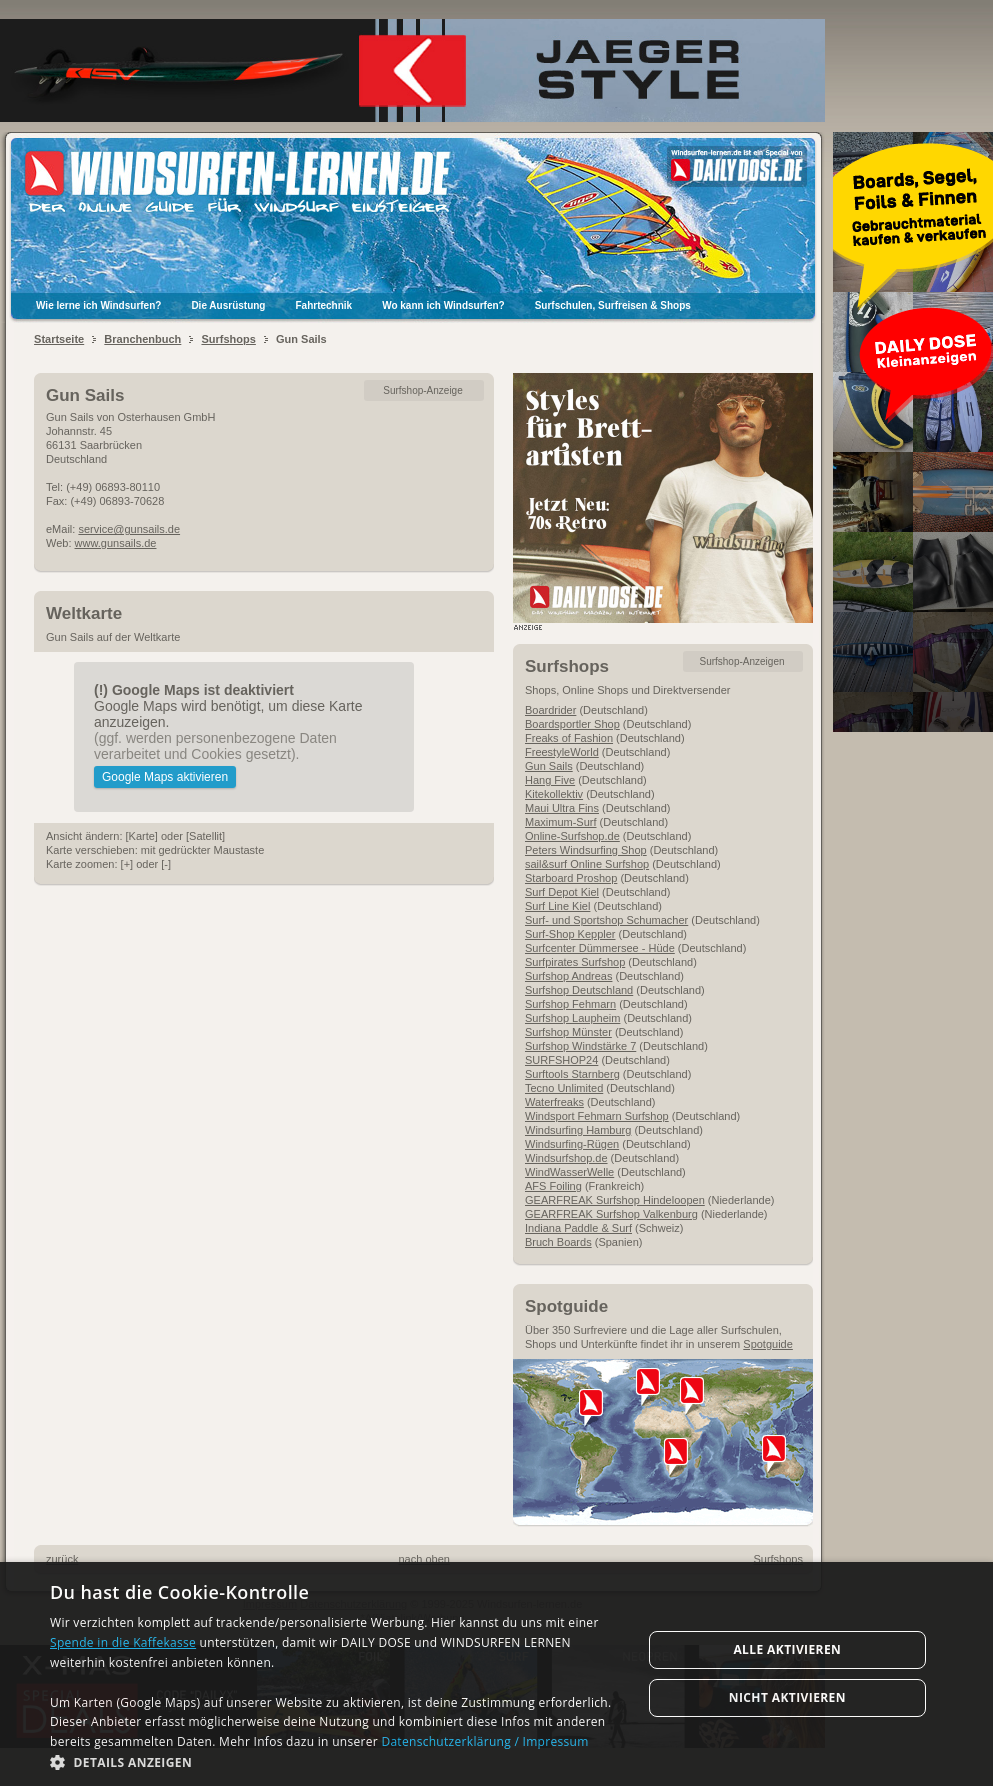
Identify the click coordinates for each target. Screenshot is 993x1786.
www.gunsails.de (116, 543)
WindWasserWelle (569, 1172)
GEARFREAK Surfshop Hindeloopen (615, 1200)
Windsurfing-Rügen (572, 1144)
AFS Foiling (553, 1186)
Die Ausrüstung (228, 305)
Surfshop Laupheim (572, 1018)
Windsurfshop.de (566, 1158)
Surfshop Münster (568, 1032)
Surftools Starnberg (572, 1074)
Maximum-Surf (561, 822)
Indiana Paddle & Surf (578, 1228)
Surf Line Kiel (557, 906)
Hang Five (550, 780)
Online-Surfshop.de (572, 836)
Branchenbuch (142, 339)
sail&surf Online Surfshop (587, 864)
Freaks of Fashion (569, 738)
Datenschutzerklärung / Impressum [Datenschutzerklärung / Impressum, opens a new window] (484, 1741)
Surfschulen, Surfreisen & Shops (613, 305)
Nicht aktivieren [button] (787, 1697)
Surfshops (228, 339)
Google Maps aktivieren (165, 777)
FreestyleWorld (562, 752)
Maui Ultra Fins (562, 808)
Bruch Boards (558, 1242)
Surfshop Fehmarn (570, 1004)
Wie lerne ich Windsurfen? (98, 305)
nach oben (424, 1559)
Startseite (59, 339)
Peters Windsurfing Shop (586, 850)
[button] (337, 1761)
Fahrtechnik (323, 305)
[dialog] (496, 1674)
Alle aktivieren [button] (787, 1649)
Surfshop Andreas (568, 976)
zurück (62, 1559)
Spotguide (768, 1344)
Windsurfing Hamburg (578, 1130)
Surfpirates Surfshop (575, 962)
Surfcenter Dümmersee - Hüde (600, 948)
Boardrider (550, 710)
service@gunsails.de (129, 529)
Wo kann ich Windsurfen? (443, 305)
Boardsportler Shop (572, 724)
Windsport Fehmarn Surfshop (597, 1116)
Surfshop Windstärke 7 (580, 1046)
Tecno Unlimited (564, 1088)
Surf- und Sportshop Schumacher (606, 920)
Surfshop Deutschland (579, 990)
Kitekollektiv (554, 794)
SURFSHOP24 (561, 1060)
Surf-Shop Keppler (570, 934)
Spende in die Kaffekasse (123, 1642)
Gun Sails (549, 766)
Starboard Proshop (571, 878)
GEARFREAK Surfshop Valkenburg (611, 1214)
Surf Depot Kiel (562, 892)
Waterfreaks (554, 1102)
